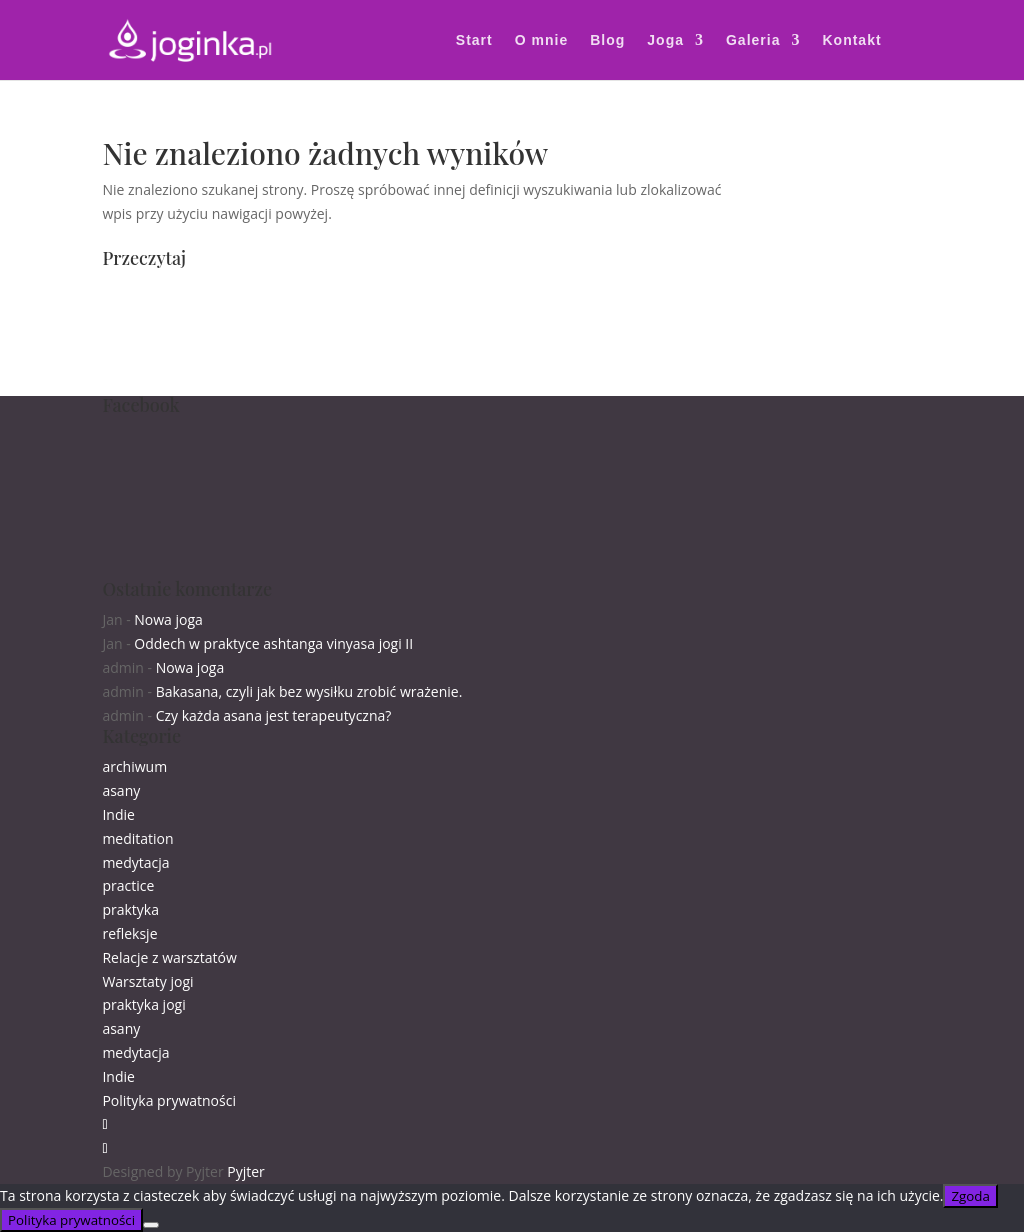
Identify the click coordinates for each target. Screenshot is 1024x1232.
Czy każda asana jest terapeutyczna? (274, 715)
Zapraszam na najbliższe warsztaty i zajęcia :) (247, 288)
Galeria (753, 40)
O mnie (541, 40)
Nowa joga (168, 619)
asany (121, 790)
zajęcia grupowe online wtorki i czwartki (231, 311)
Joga (665, 40)
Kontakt (851, 40)
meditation (137, 838)
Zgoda (970, 1196)
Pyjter (246, 1171)
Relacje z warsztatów (169, 957)
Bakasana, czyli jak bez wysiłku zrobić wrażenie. (309, 691)
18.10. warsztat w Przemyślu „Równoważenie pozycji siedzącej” (305, 335)
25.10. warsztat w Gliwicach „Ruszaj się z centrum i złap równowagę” (323, 359)
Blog (607, 40)
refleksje (129, 933)
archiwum (134, 766)
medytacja (135, 862)
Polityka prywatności (169, 1100)
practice (128, 885)
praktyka (130, 909)
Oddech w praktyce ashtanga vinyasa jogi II (273, 643)
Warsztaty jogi (147, 981)
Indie (118, 814)
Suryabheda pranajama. (180, 383)
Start (474, 40)
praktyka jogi (143, 1004)
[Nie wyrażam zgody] (151, 1225)
